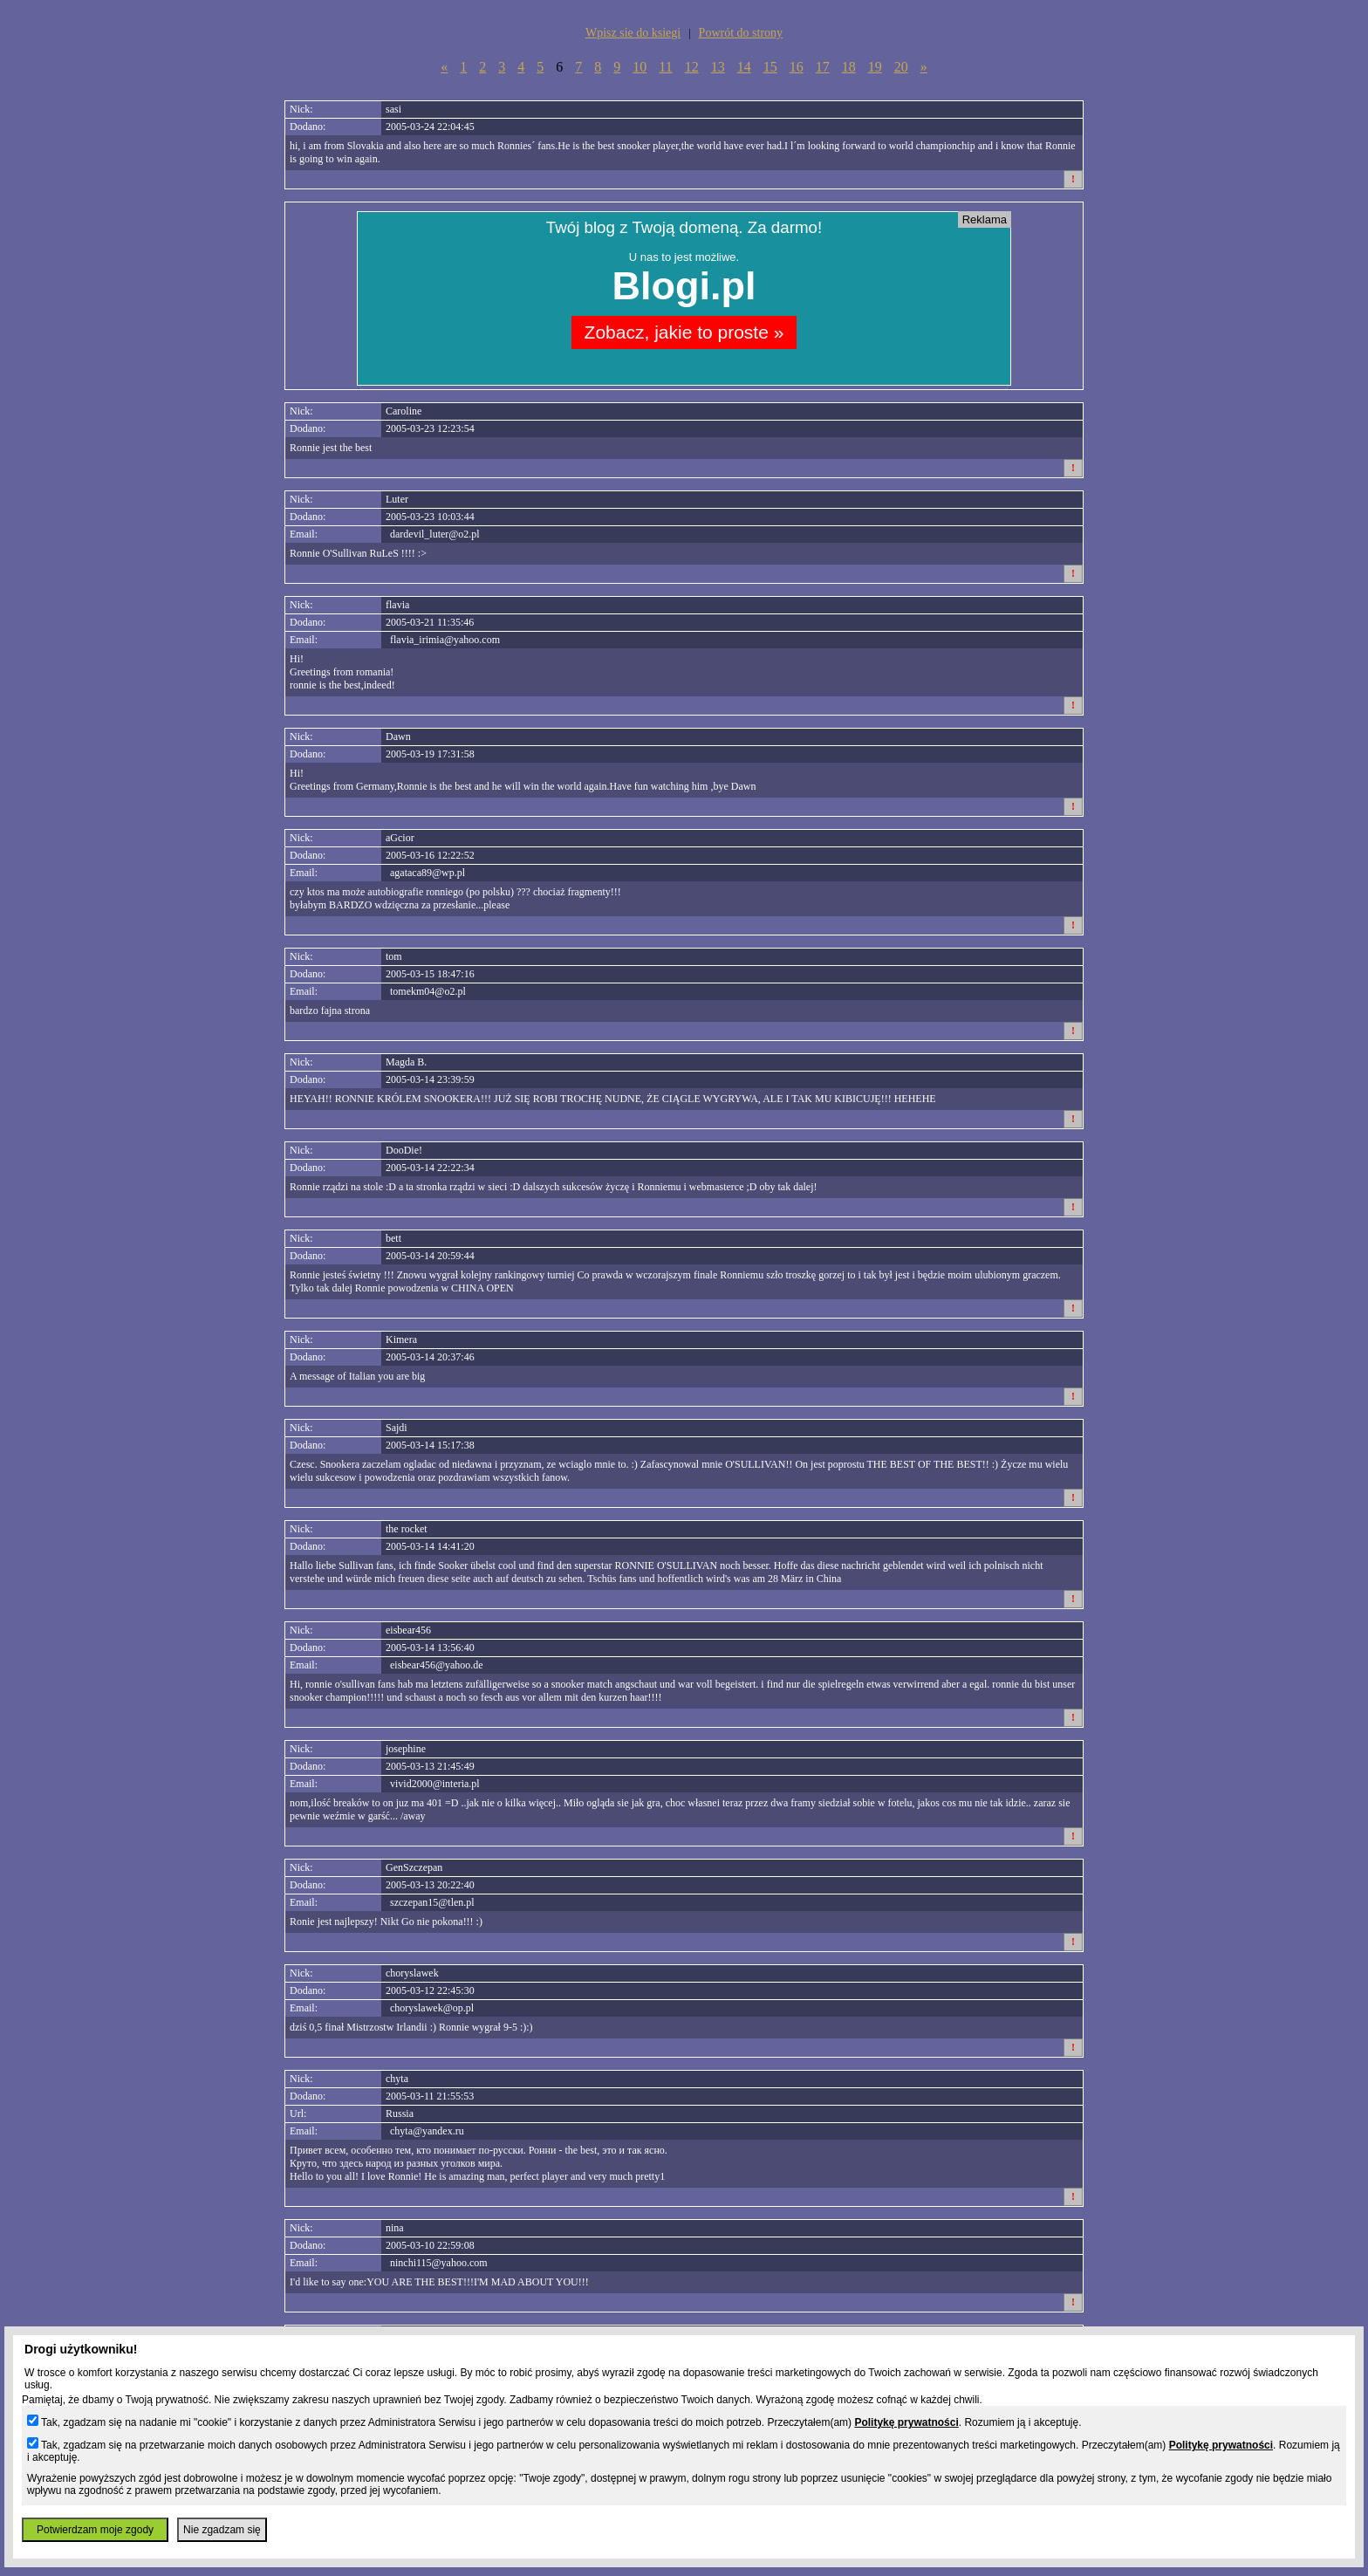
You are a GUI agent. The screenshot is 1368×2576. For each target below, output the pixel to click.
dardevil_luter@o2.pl (435, 534)
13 (718, 66)
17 (823, 66)
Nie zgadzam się (222, 2530)
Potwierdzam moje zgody (95, 2530)
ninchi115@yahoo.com (439, 2263)
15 (770, 66)
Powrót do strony (741, 32)
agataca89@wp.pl (427, 873)
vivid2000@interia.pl (435, 1784)
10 (639, 66)
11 (665, 66)
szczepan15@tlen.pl (432, 1902)
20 (901, 66)
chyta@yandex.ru (427, 2131)
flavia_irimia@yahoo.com (445, 640)
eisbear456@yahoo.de (436, 1665)
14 (744, 66)
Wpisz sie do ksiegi (633, 32)
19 (875, 66)
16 (797, 66)
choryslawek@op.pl (432, 2008)
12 (692, 66)
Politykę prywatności (906, 2422)
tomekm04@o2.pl (428, 991)
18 (849, 66)
